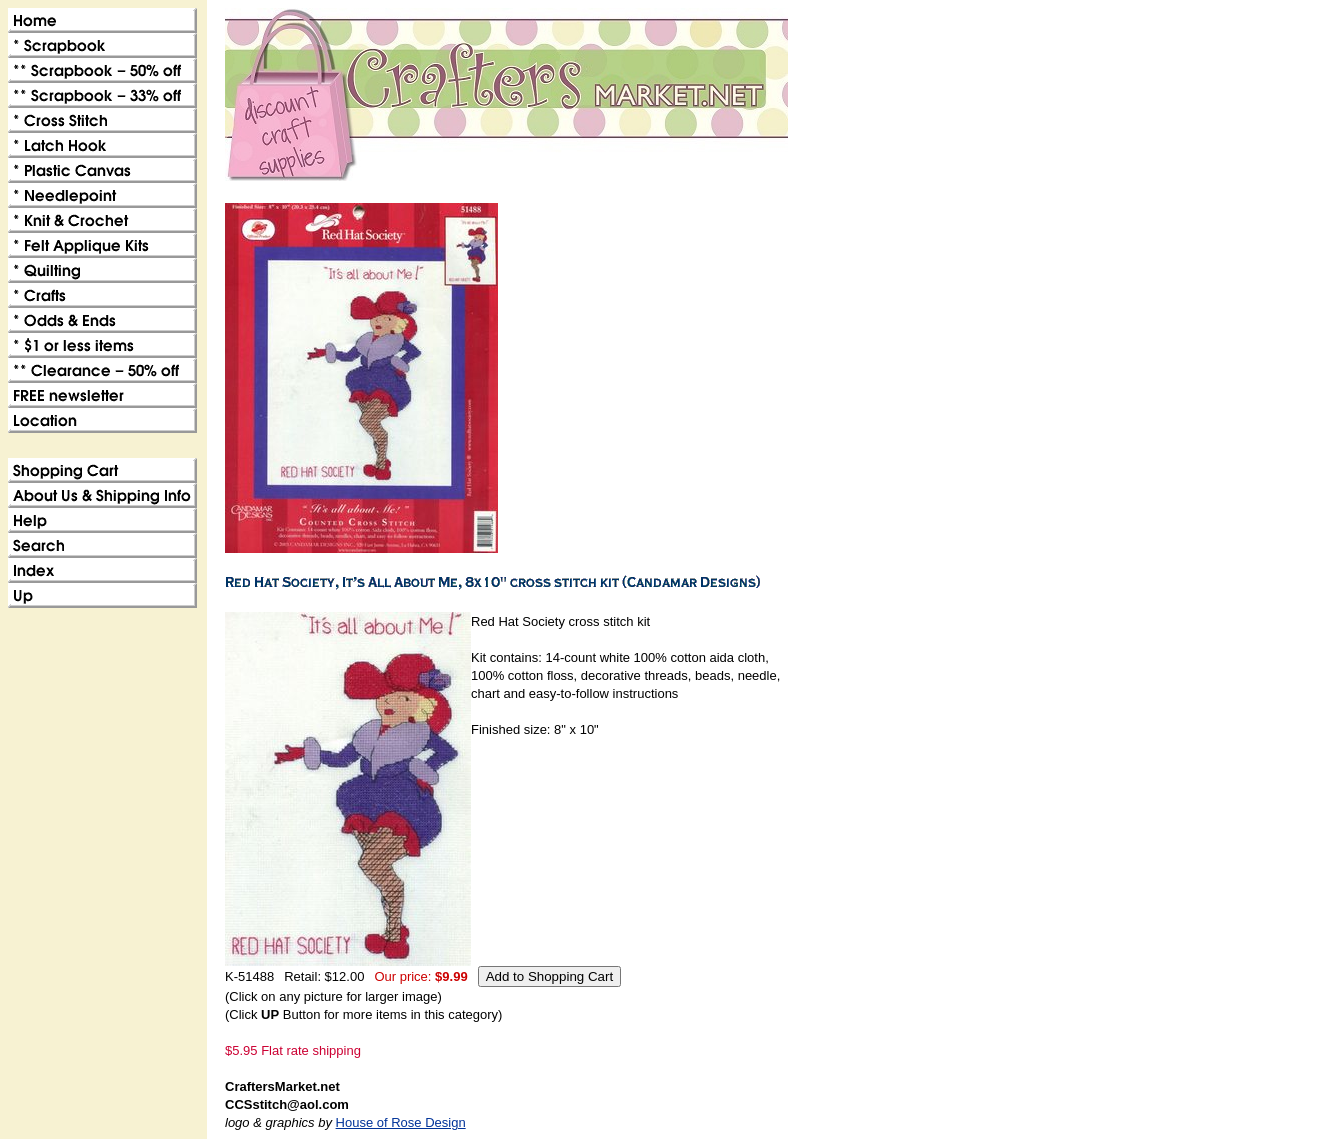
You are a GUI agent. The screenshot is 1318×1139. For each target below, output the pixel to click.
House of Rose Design (401, 1122)
